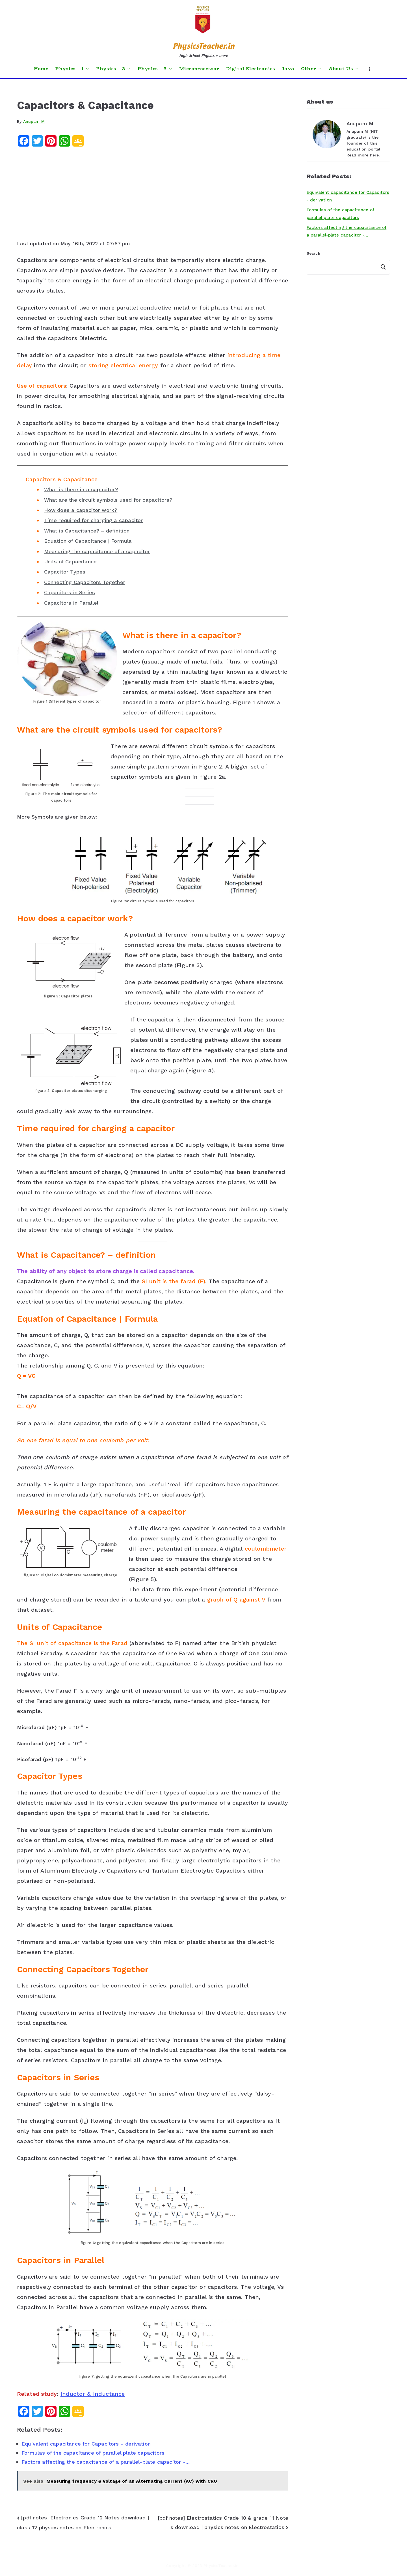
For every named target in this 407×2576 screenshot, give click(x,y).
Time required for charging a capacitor (93, 520)
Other (311, 68)
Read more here (363, 155)
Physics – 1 (72, 68)
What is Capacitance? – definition (87, 531)
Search (313, 253)
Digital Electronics (250, 68)
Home (41, 68)
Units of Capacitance (70, 561)
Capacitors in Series (69, 592)
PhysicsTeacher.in (203, 46)
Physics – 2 (113, 68)
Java (288, 68)
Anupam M (34, 121)
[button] (86, 68)
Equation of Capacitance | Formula (88, 541)
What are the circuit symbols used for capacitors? (108, 500)
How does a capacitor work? (81, 510)
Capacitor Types (65, 572)
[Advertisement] (152, 195)
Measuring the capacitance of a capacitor (97, 551)
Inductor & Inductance (92, 2393)
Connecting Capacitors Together (84, 582)
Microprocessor (199, 68)
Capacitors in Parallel (71, 603)
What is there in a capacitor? (81, 489)
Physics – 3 (154, 68)
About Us (343, 68)
